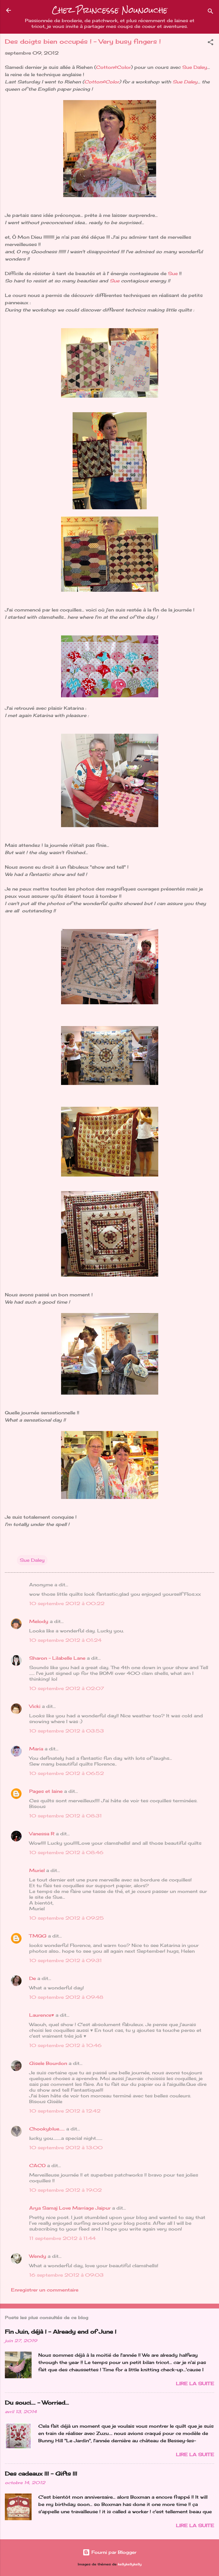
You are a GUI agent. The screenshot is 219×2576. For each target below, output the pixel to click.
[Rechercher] (210, 12)
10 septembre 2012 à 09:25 (66, 1918)
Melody (38, 1621)
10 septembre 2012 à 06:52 (66, 1773)
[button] (210, 43)
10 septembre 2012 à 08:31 (65, 1816)
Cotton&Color (113, 67)
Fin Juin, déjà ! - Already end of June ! (60, 2331)
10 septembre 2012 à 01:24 (65, 1640)
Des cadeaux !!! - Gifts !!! (41, 2473)
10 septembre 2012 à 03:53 (66, 1731)
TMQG (37, 1936)
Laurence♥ (41, 2015)
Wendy (37, 2256)
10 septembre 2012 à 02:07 (66, 1688)
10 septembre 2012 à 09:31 (65, 1960)
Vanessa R (41, 1834)
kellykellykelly (130, 2564)
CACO (37, 2165)
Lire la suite (195, 2383)
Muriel (37, 1870)
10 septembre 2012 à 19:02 (65, 2190)
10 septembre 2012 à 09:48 (66, 1997)
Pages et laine (46, 1791)
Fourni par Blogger (109, 2552)
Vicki (34, 1706)
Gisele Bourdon (48, 2063)
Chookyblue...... (47, 2129)
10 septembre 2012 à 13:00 (66, 2147)
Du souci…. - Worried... (37, 2402)
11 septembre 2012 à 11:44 (62, 2238)
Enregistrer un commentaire (44, 2290)
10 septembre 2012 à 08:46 (66, 1852)
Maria (36, 1749)
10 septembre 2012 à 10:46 (65, 2045)
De (32, 1978)
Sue (173, 273)
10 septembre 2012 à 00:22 (66, 1603)
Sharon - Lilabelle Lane (57, 1658)
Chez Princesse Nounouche (109, 10)
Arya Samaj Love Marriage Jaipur (70, 2208)
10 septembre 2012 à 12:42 (65, 2111)
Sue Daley (194, 67)
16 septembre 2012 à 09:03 (66, 2275)
